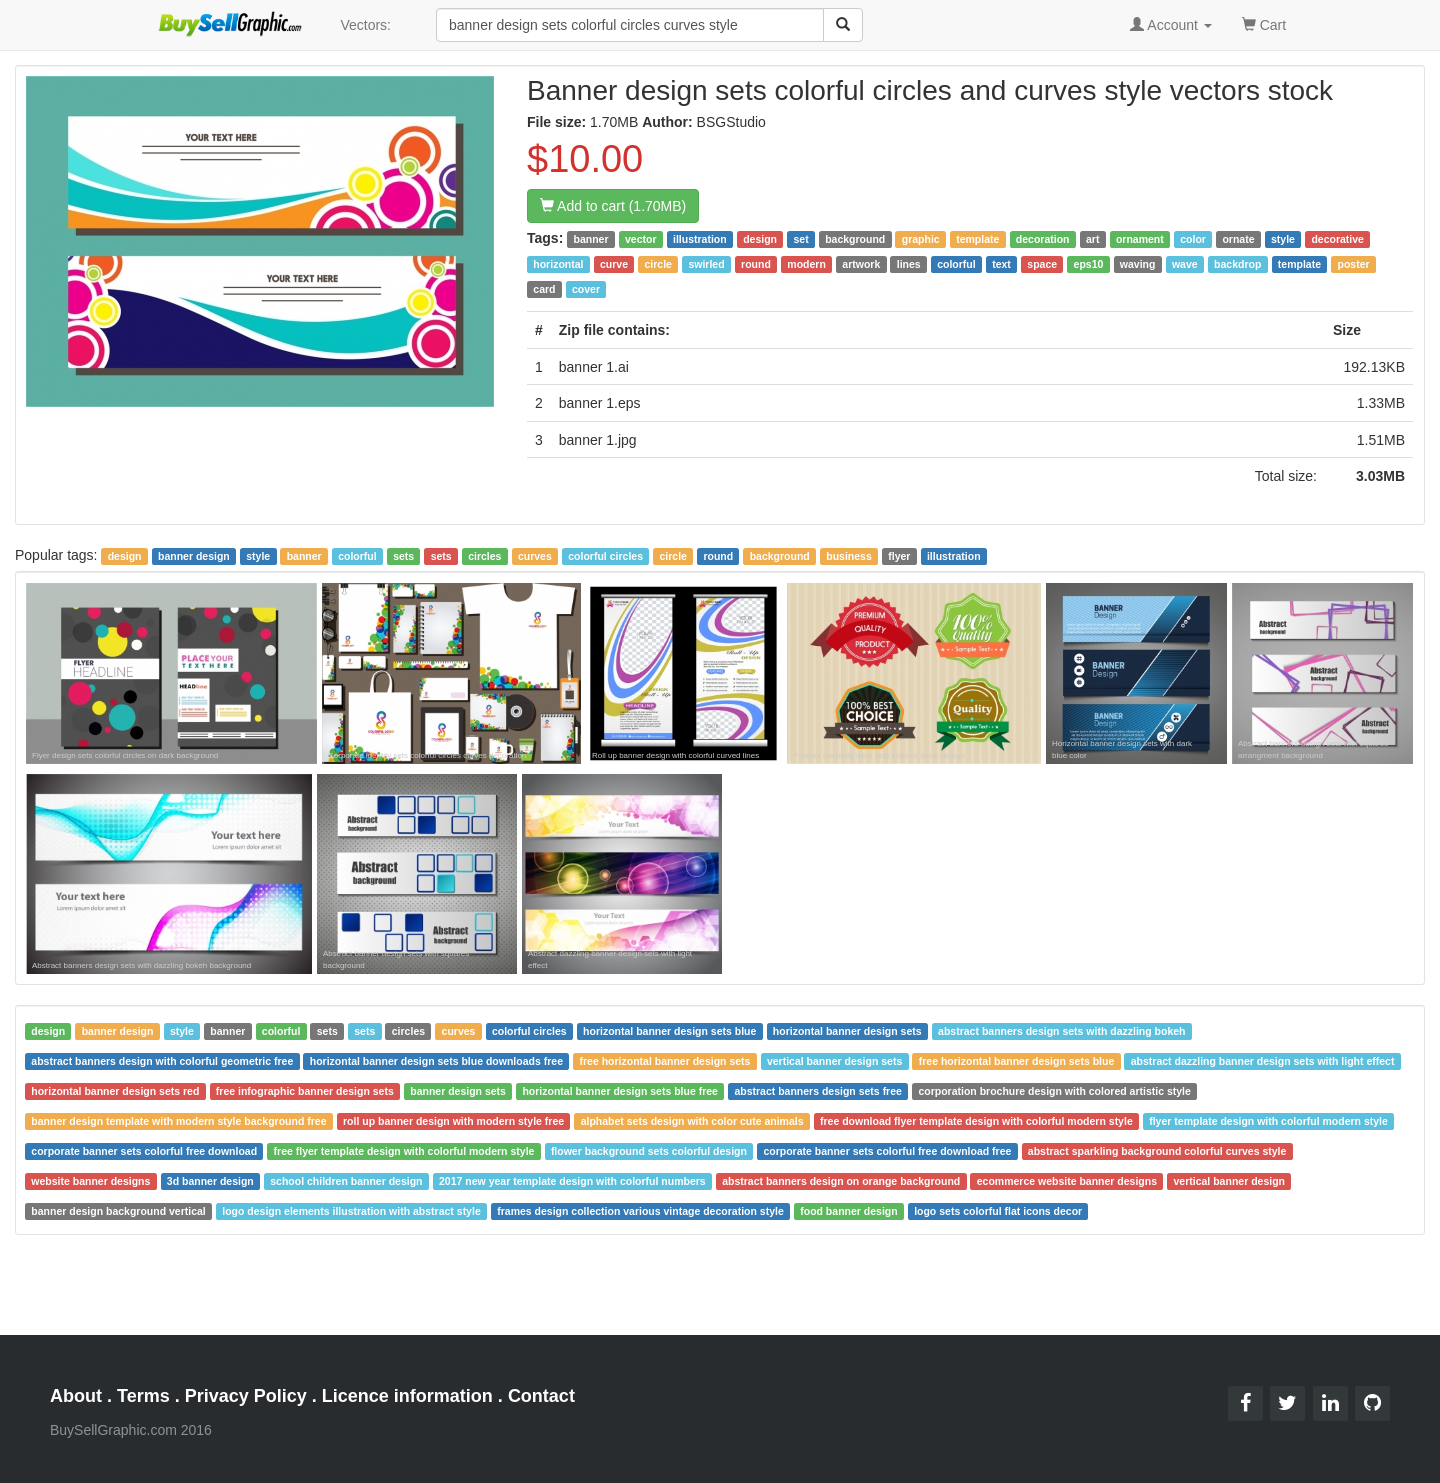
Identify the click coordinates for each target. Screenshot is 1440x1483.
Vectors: (365, 25)
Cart (1264, 23)
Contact (541, 1396)
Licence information (407, 1396)
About (76, 1396)
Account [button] (1171, 25)
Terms (143, 1396)
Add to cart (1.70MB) (613, 206)
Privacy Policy (246, 1396)
